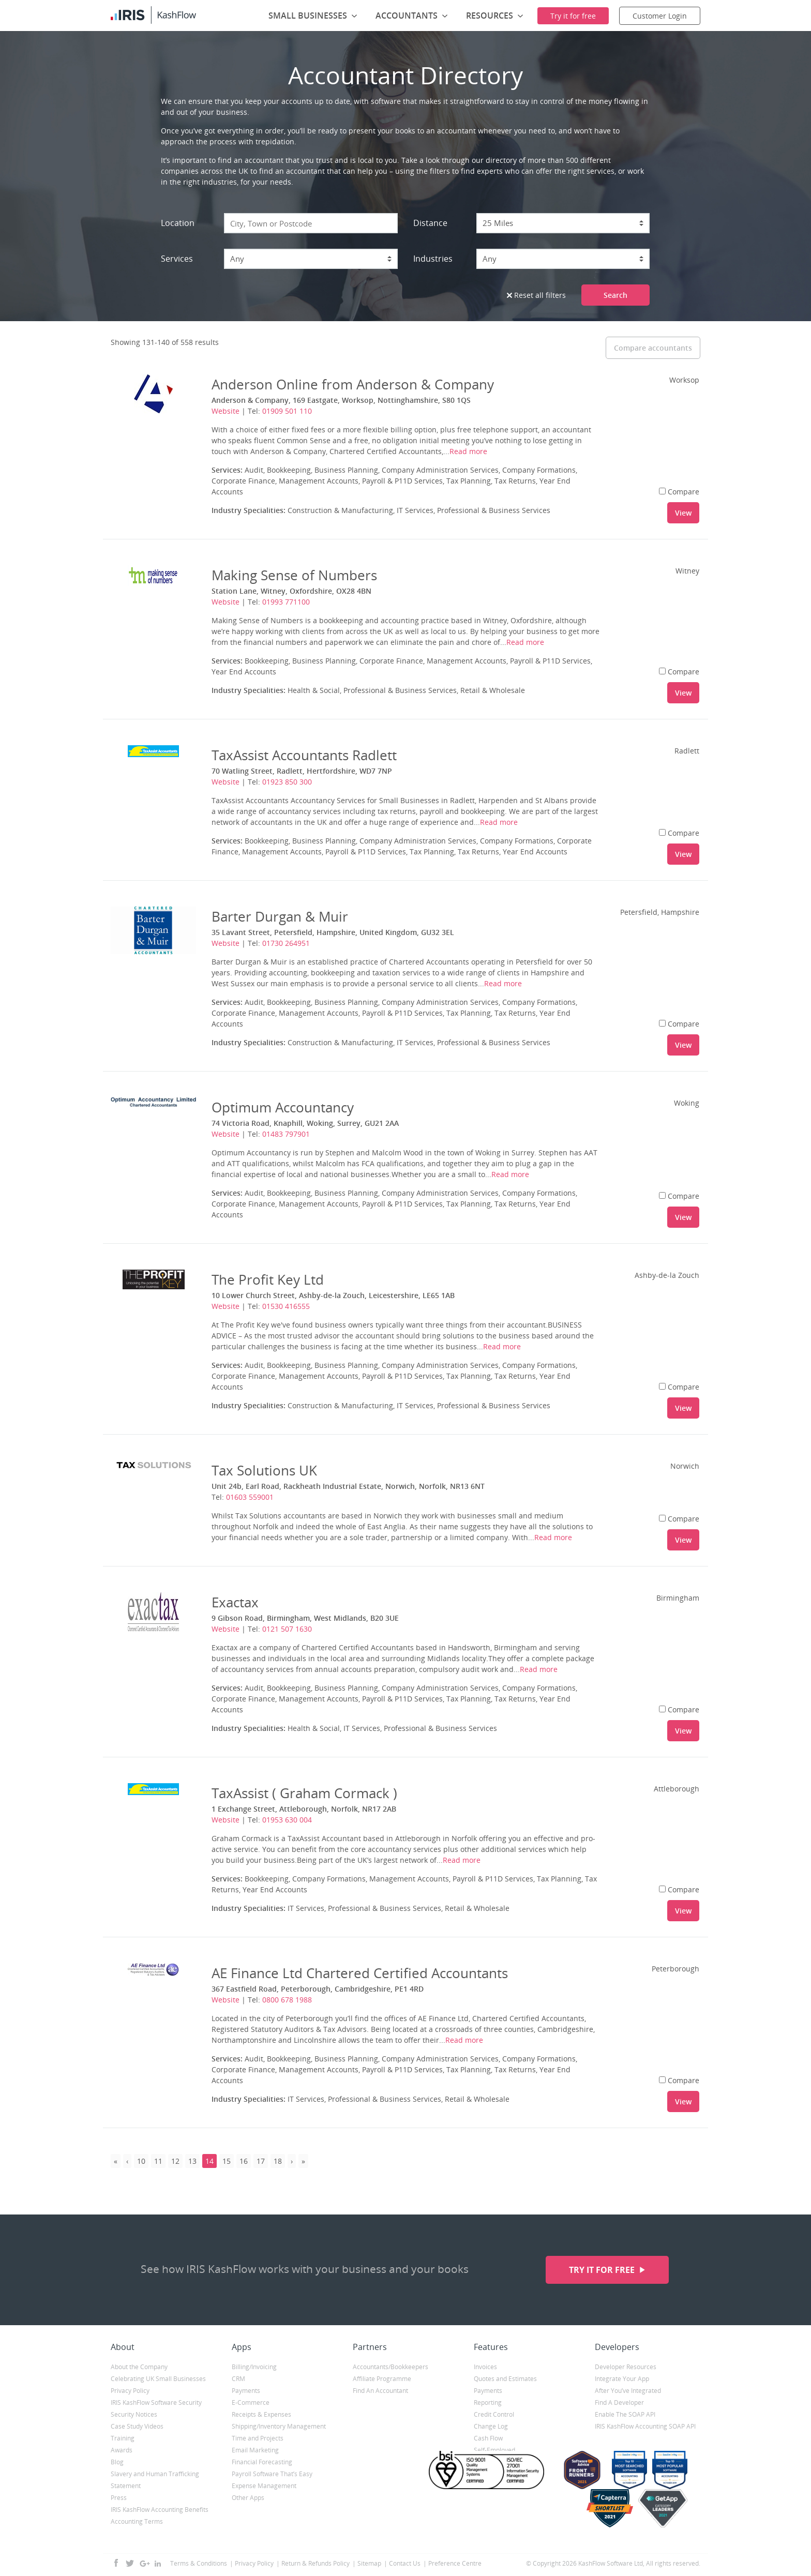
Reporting (488, 2402)
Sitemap (369, 2563)
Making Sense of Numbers (294, 575)
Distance (430, 223)
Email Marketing (255, 2450)
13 (192, 2161)
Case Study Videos (137, 2426)
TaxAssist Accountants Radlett (304, 755)
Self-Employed (494, 2450)
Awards (121, 2450)
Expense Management (264, 2485)
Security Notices (134, 2414)
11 (158, 2161)
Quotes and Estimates (505, 2378)
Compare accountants (653, 348)
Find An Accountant (380, 2390)
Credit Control (494, 2414)
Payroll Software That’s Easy (272, 2473)
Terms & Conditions (198, 2563)
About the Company (139, 2366)
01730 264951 (286, 943)
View (683, 513)
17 (261, 2161)
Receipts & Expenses (261, 2414)
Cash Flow (488, 2438)
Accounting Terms (137, 2521)
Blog (117, 2462)
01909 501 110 (287, 411)
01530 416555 (286, 1306)
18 (278, 2161)
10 (141, 2161)
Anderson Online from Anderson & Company (353, 384)
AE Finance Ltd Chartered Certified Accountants (360, 1973)
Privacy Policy (130, 2390)
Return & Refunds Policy (315, 2563)
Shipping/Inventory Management (279, 2426)
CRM (238, 2378)
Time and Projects (257, 2438)
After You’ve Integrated (628, 2390)
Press (119, 2497)
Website (225, 411)
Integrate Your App (622, 2378)
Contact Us (404, 2563)
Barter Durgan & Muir (280, 916)
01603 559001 (250, 1497)
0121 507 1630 (287, 1629)
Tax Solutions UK (264, 1470)
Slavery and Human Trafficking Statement (155, 2479)
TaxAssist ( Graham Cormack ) (304, 1793)
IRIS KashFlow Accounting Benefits (159, 2509)
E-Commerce (250, 2402)
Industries (433, 258)
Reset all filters (536, 295)
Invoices (485, 2366)
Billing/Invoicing (254, 2366)
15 (226, 2161)
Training (122, 2438)
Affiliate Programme (382, 2378)
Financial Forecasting (262, 2462)
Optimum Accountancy (283, 1107)
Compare (679, 491)
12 (175, 2161)
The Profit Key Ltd (268, 1279)
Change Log (491, 2426)
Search (615, 295)
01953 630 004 (287, 1820)
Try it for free (603, 2270)
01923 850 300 (287, 782)
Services (177, 258)
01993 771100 (286, 602)
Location (177, 223)
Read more (468, 451)
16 (243, 2161)
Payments (246, 2390)
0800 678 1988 (287, 2000)
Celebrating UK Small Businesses (158, 2378)
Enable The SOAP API (625, 2414)
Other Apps (248, 2497)
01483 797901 (286, 1134)
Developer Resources (625, 2366)
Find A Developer (619, 2402)
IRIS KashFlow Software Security (156, 2402)
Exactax (235, 1602)
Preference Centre (455, 2563)
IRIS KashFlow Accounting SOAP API (645, 2426)
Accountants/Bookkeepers (390, 2366)
